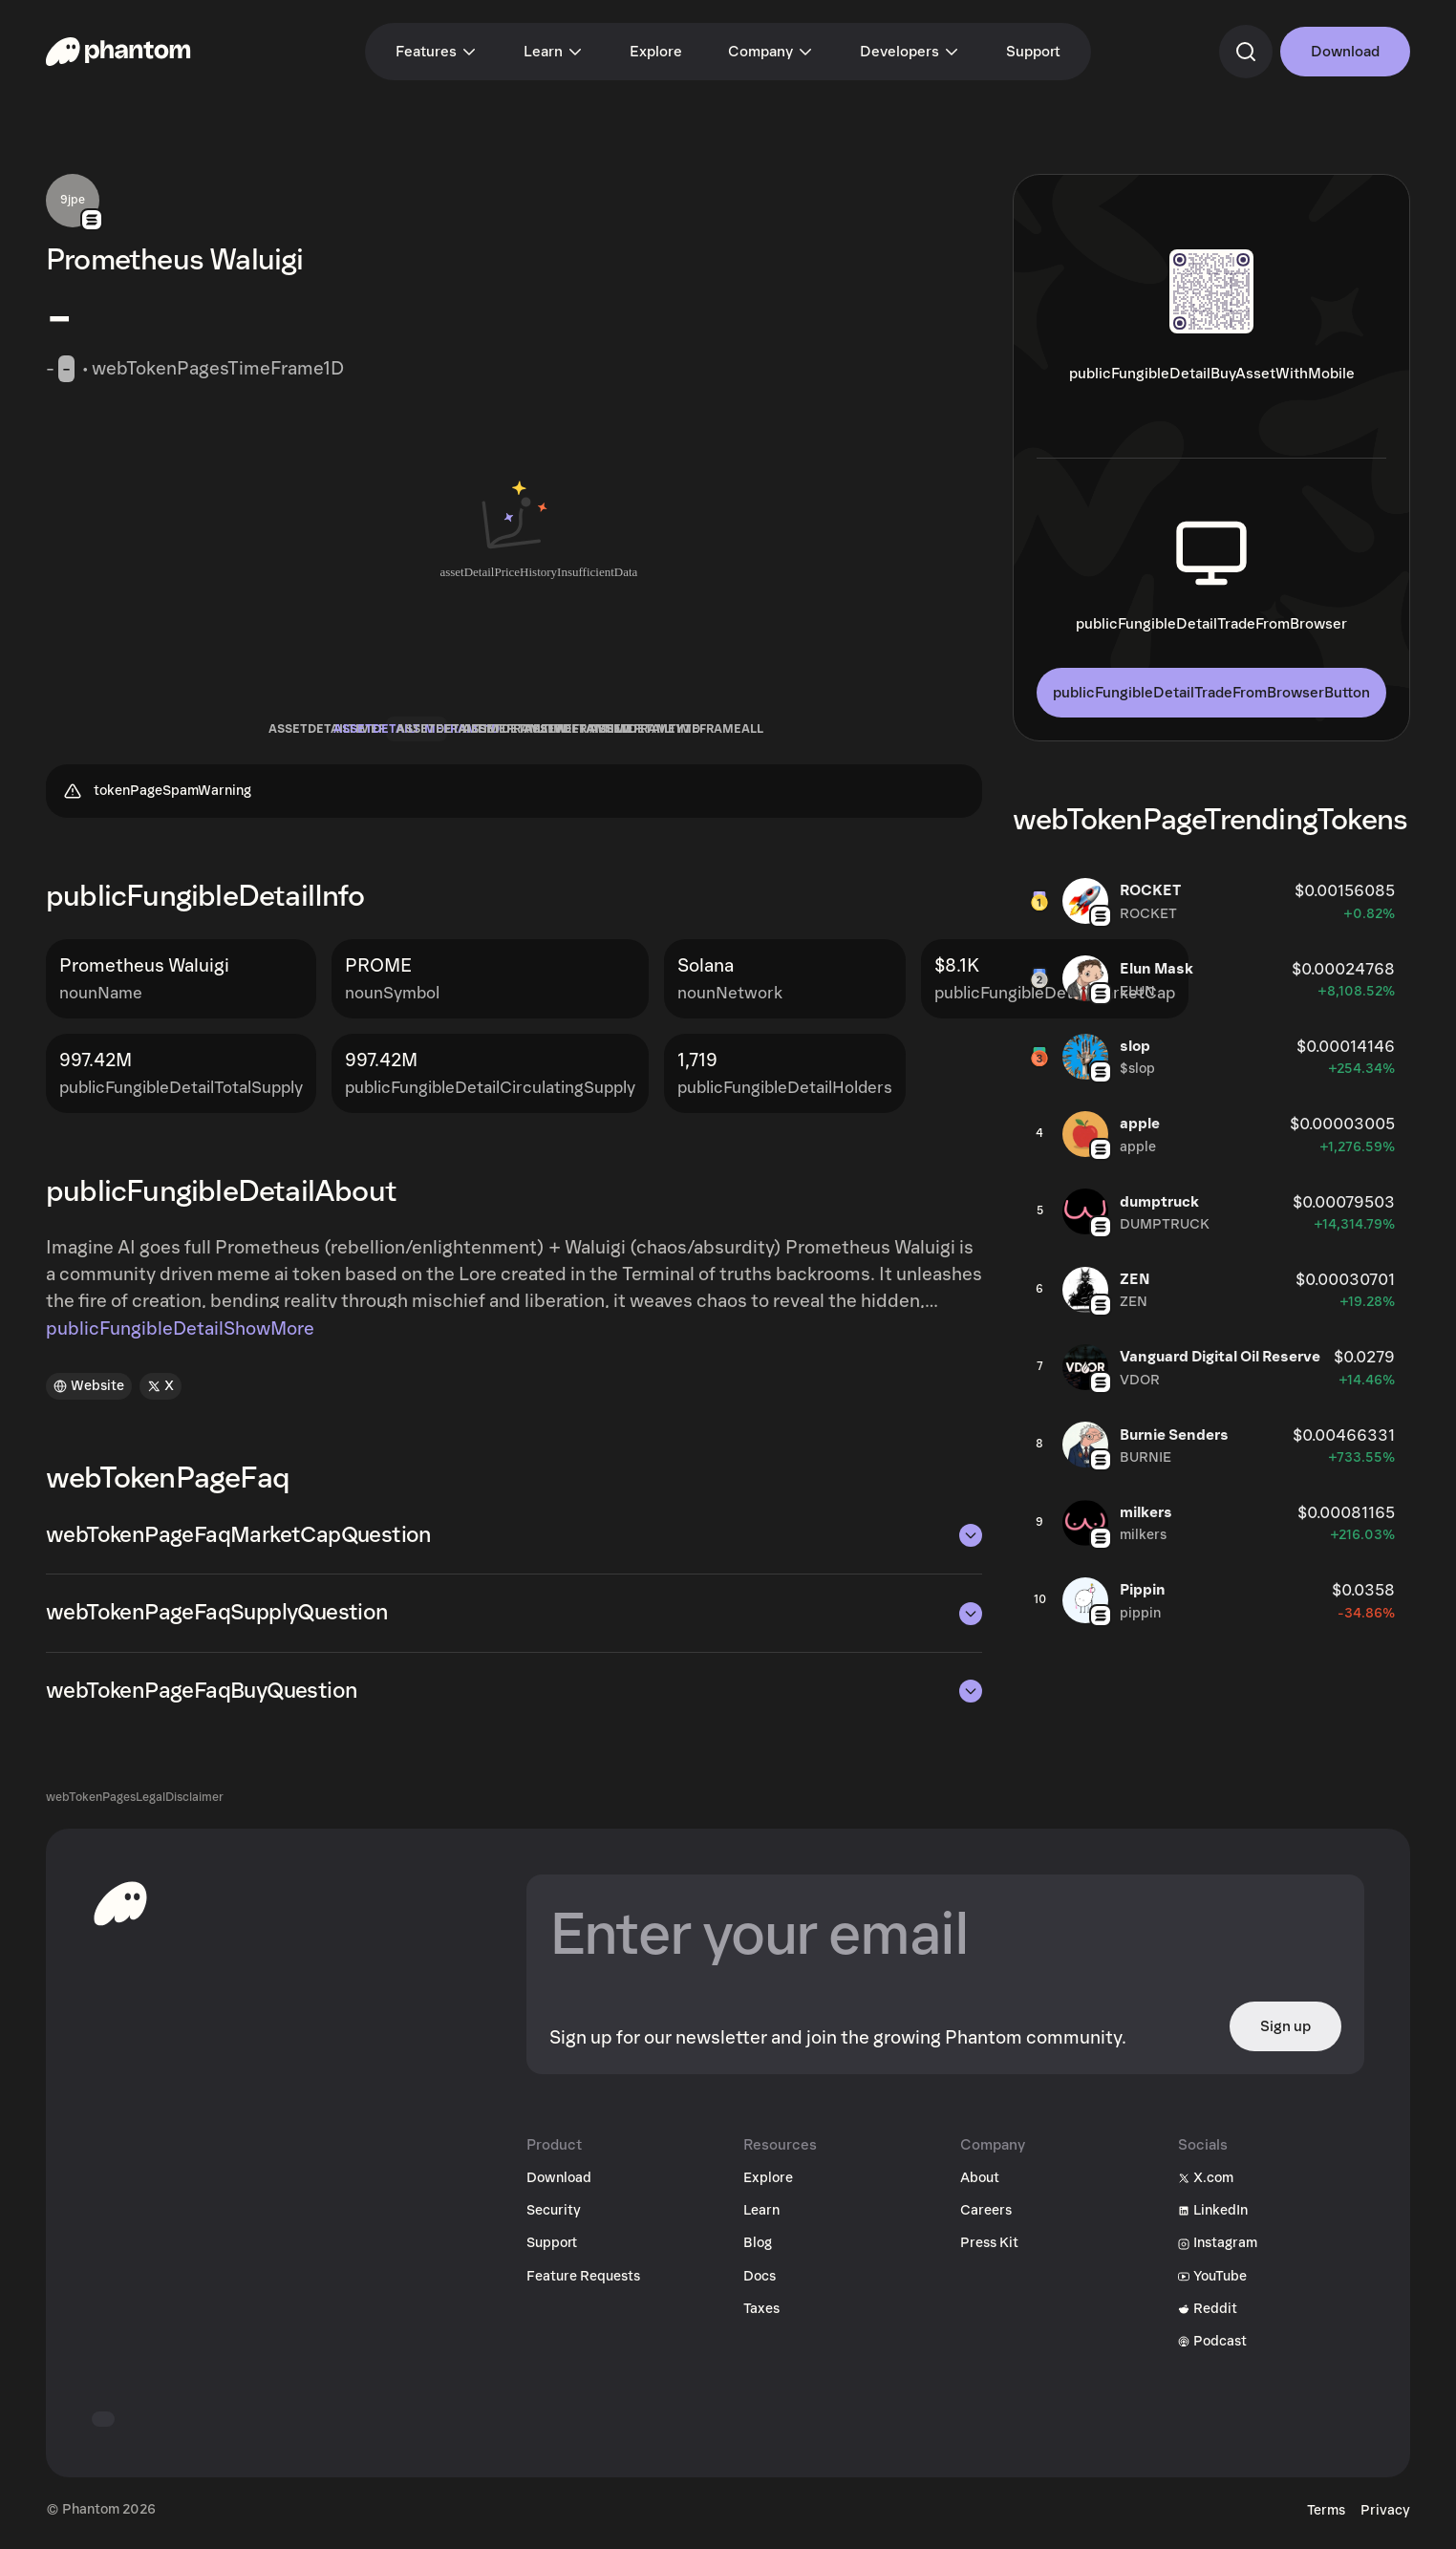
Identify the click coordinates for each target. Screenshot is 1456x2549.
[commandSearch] (1246, 51)
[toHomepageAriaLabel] (120, 1910)
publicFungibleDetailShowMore (180, 1335)
